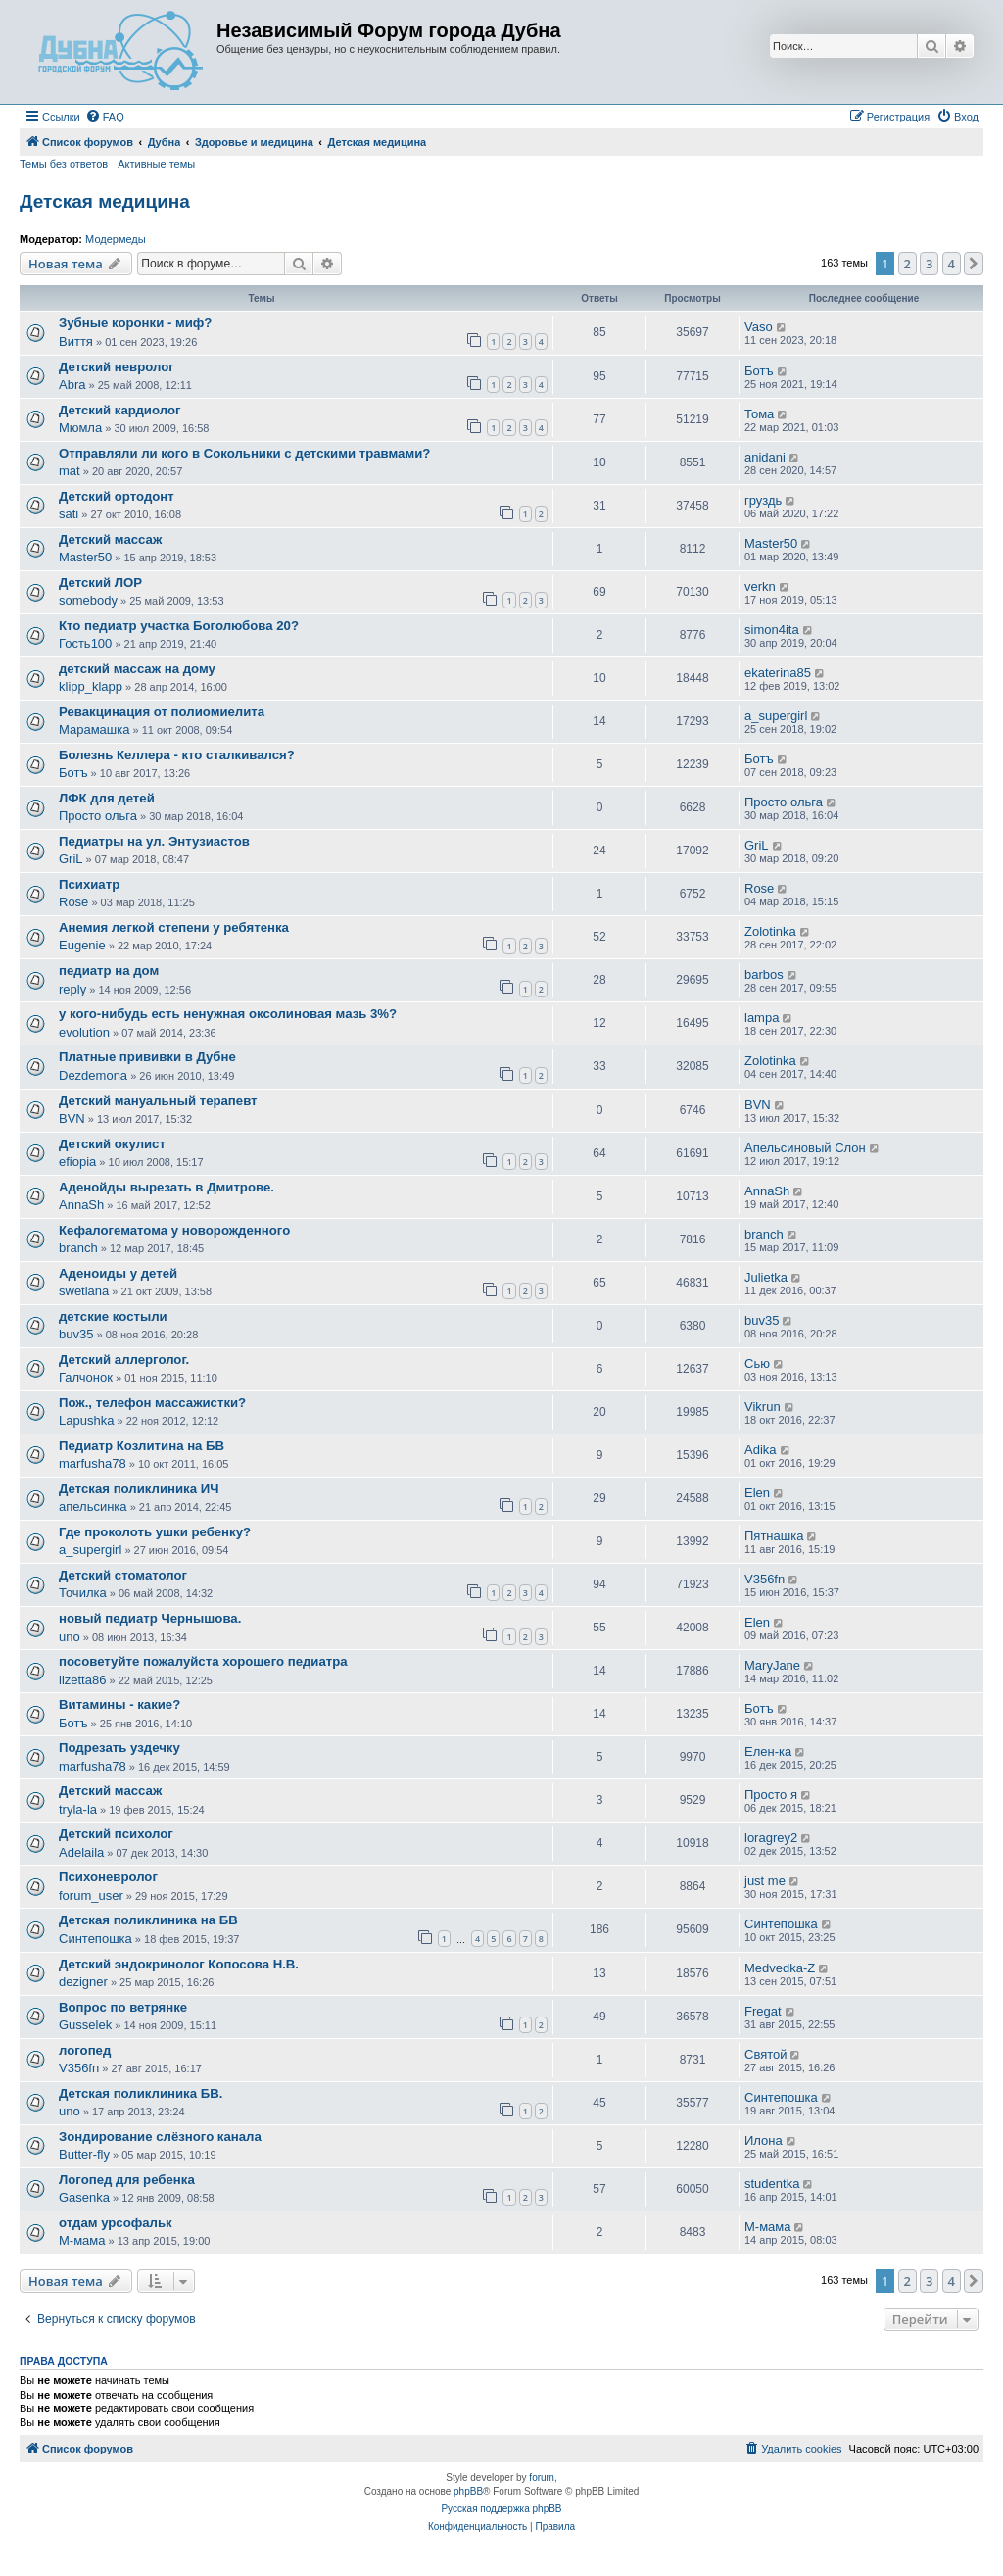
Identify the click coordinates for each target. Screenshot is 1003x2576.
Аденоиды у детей (118, 1273)
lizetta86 (82, 1680)
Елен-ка (767, 1751)
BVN (72, 1118)
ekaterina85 (777, 672)
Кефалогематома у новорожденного (174, 1230)
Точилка (83, 1592)
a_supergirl (775, 715)
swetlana (84, 1291)
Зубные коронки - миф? (135, 323)
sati (68, 514)
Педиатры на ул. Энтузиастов (154, 841)
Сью (757, 1363)
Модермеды (115, 239)
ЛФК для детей (107, 798)
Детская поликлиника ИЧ (138, 1489)
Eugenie (82, 945)
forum (541, 2477)
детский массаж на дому (137, 668)
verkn (760, 586)
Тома (759, 414)
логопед (85, 2050)
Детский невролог (116, 367)
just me (765, 1880)
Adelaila (81, 1852)
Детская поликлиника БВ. (140, 2093)
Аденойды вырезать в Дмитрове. (166, 1187)
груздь (763, 500)
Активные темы (156, 164)
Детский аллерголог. (124, 1359)
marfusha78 (92, 1463)
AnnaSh (81, 1204)
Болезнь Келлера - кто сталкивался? (177, 755)
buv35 (76, 1334)
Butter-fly (84, 2154)
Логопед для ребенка (127, 2179)
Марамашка (94, 729)
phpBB (468, 2491)
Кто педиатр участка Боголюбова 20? (179, 625)
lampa (761, 1017)
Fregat (763, 2011)
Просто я (770, 1794)
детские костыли (113, 1316)
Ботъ (759, 371)
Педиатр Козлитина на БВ (141, 1445)
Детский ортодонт (116, 496)
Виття (76, 341)
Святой (766, 2054)
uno (69, 1636)
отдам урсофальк (115, 2222)
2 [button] (907, 263)
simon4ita (771, 629)
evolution (84, 1032)
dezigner (83, 1981)
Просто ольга (98, 815)
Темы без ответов (64, 164)
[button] (973, 263)
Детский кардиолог (119, 410)
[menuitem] (104, 116)
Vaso (758, 326)
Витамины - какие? (119, 1704)
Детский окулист (112, 1144)
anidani (765, 457)
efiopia (77, 1161)
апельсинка (93, 1506)
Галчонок (86, 1377)
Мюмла (80, 427)
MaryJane (772, 1665)
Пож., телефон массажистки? (152, 1402)
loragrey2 (770, 1837)
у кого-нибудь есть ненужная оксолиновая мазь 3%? (228, 1013)
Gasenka (84, 2197)
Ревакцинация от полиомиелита (161, 712)
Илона (763, 2140)
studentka (771, 2183)
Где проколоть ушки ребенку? (155, 1532)
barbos (764, 974)
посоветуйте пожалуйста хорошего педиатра (203, 1661)
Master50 (85, 557)
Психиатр (89, 884)
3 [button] (929, 263)
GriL (71, 858)
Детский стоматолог (123, 1575)
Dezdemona (93, 1075)
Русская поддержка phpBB (501, 2508)
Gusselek (85, 2024)
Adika (760, 1449)
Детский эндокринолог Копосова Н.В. (179, 1964)
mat (69, 470)
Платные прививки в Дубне (147, 1056)
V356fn (764, 1579)
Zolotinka (770, 931)
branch (78, 1247)
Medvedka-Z (779, 1968)
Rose (73, 902)
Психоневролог (108, 1877)
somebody (88, 600)
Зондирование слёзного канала (160, 2136)
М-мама (82, 2240)
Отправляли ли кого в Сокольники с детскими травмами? (244, 453)
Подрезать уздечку (119, 1747)
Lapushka (86, 1420)
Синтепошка (95, 1938)
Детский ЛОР (100, 582)
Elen (757, 1492)
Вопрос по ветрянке (123, 2007)
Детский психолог (116, 1833)
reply (72, 989)
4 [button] (951, 263)
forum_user (91, 1895)
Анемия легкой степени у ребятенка (174, 927)
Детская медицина (105, 201)
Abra (72, 384)
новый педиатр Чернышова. (150, 1618)
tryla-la (78, 1809)
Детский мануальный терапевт (158, 1101)
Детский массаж (110, 539)
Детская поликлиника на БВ (148, 1920)
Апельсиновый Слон (805, 1148)
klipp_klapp (90, 686)
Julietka (766, 1277)
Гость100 (85, 643)
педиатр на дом (109, 970)
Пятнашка (773, 1536)
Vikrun (762, 1406)
